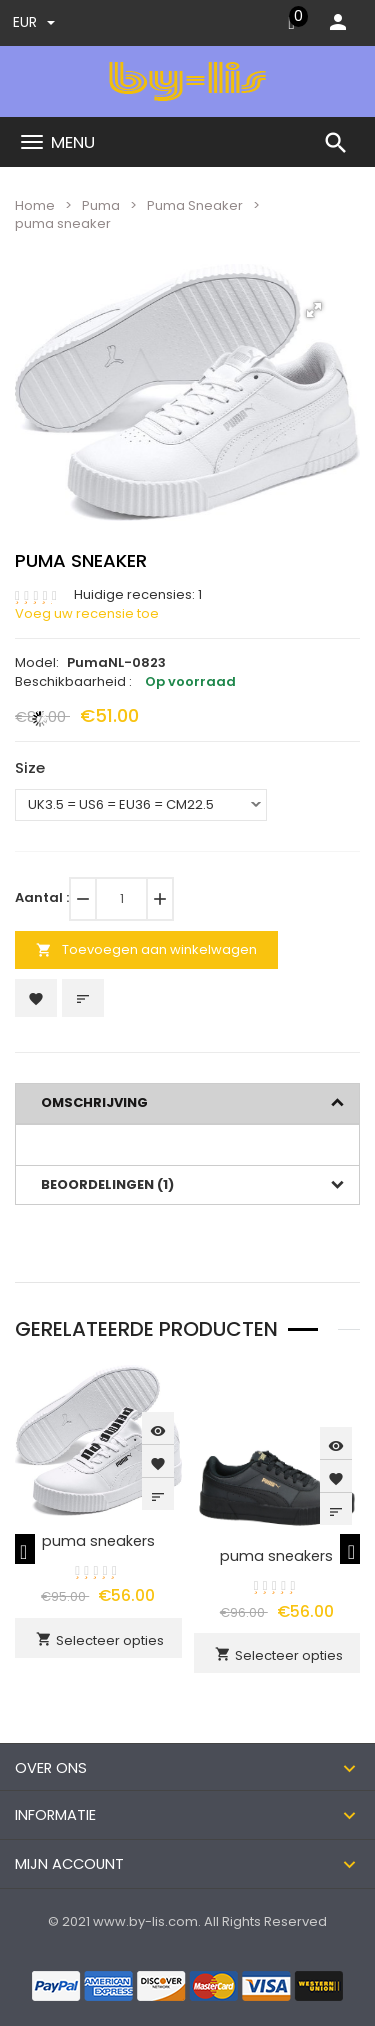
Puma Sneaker (195, 205)
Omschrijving (94, 1102)
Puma (101, 205)
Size (30, 767)
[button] (314, 310)
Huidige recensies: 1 (138, 595)
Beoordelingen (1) (107, 1184)
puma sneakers (98, 1541)
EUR (34, 22)
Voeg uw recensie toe (87, 614)
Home (35, 205)
